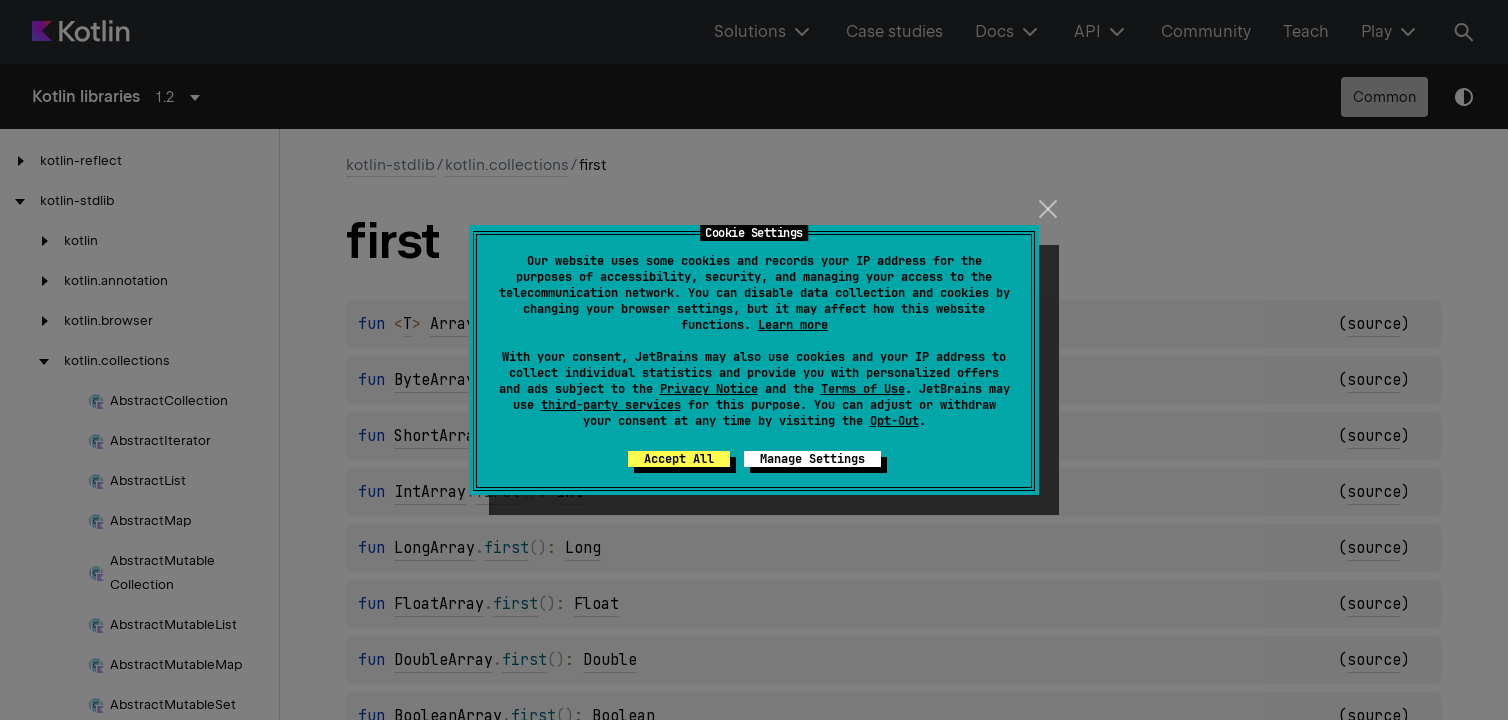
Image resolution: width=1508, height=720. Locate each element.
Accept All (679, 459)
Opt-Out (894, 421)
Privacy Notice (709, 389)
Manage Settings (812, 459)
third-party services (611, 405)
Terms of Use (863, 389)
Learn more (793, 325)
